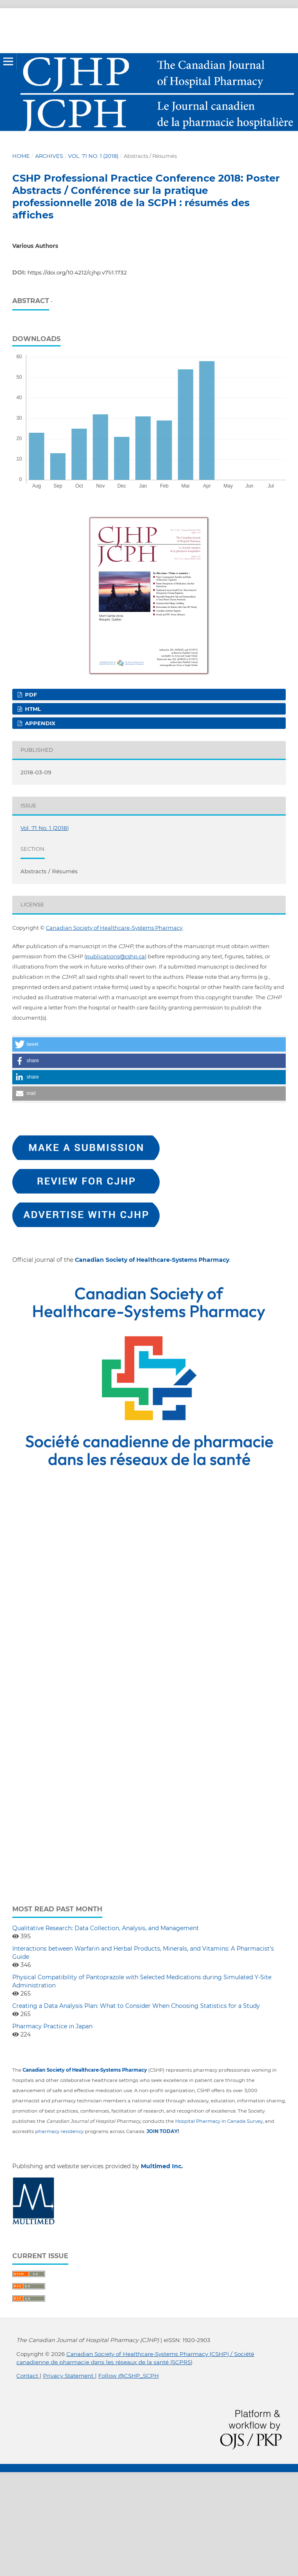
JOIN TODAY (162, 2131)
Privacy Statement (69, 2375)
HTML (32, 709)
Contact (28, 2375)
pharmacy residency (59, 2131)
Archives (49, 156)
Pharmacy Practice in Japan (52, 2026)
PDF (30, 694)
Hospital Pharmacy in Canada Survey (219, 2121)
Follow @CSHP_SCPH (128, 2375)
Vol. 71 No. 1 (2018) (93, 156)
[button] (149, 1044)
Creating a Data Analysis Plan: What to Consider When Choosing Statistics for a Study (136, 2006)
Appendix (39, 723)
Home (21, 156)
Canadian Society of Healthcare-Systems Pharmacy (114, 927)
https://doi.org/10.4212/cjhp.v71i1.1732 (77, 272)
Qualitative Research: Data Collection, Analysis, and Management (105, 1928)
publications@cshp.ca (115, 956)
